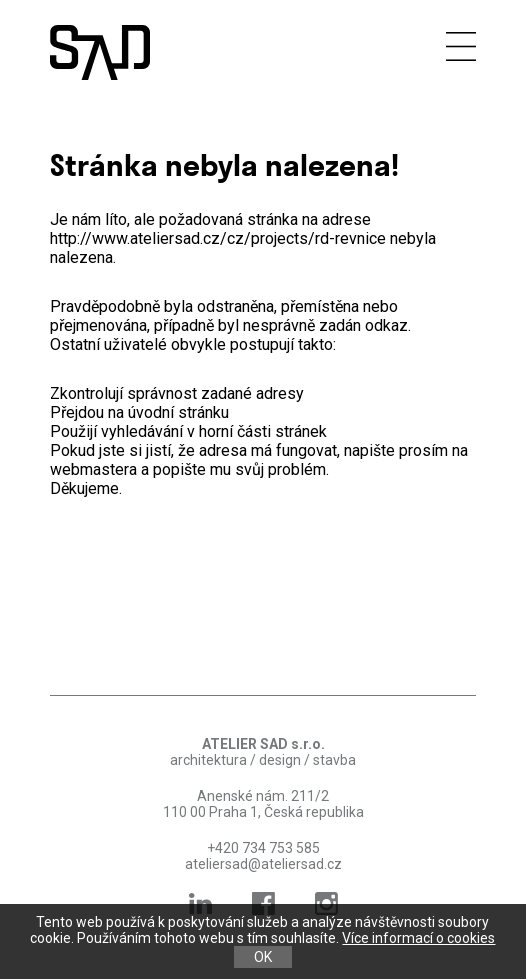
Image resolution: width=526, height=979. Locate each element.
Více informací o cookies (418, 938)
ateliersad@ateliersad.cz (263, 864)
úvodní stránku (178, 412)
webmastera (93, 469)
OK (263, 957)
